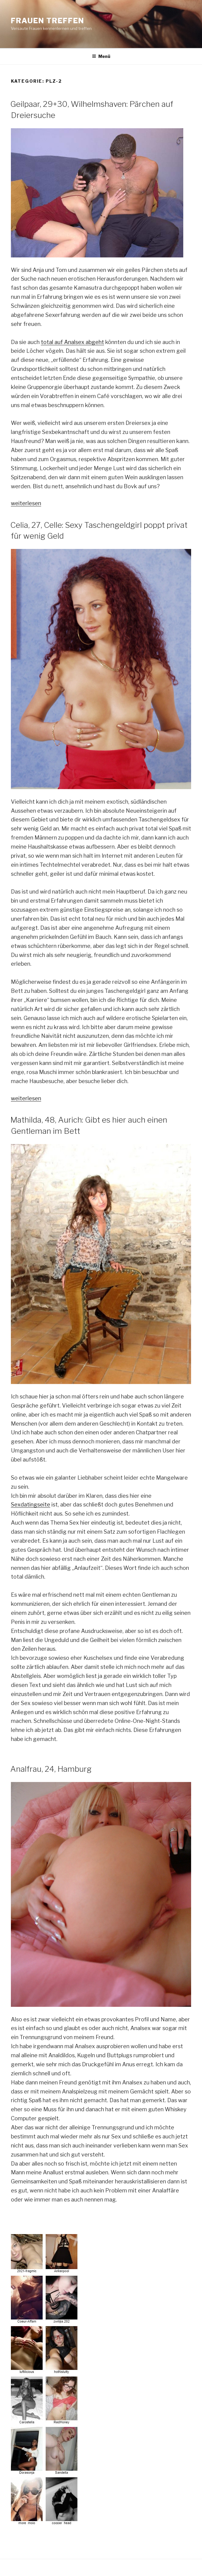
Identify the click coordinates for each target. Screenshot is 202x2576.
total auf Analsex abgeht (72, 342)
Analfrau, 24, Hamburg (51, 1769)
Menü (101, 56)
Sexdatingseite (30, 1504)
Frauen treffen (47, 20)
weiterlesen (26, 503)
